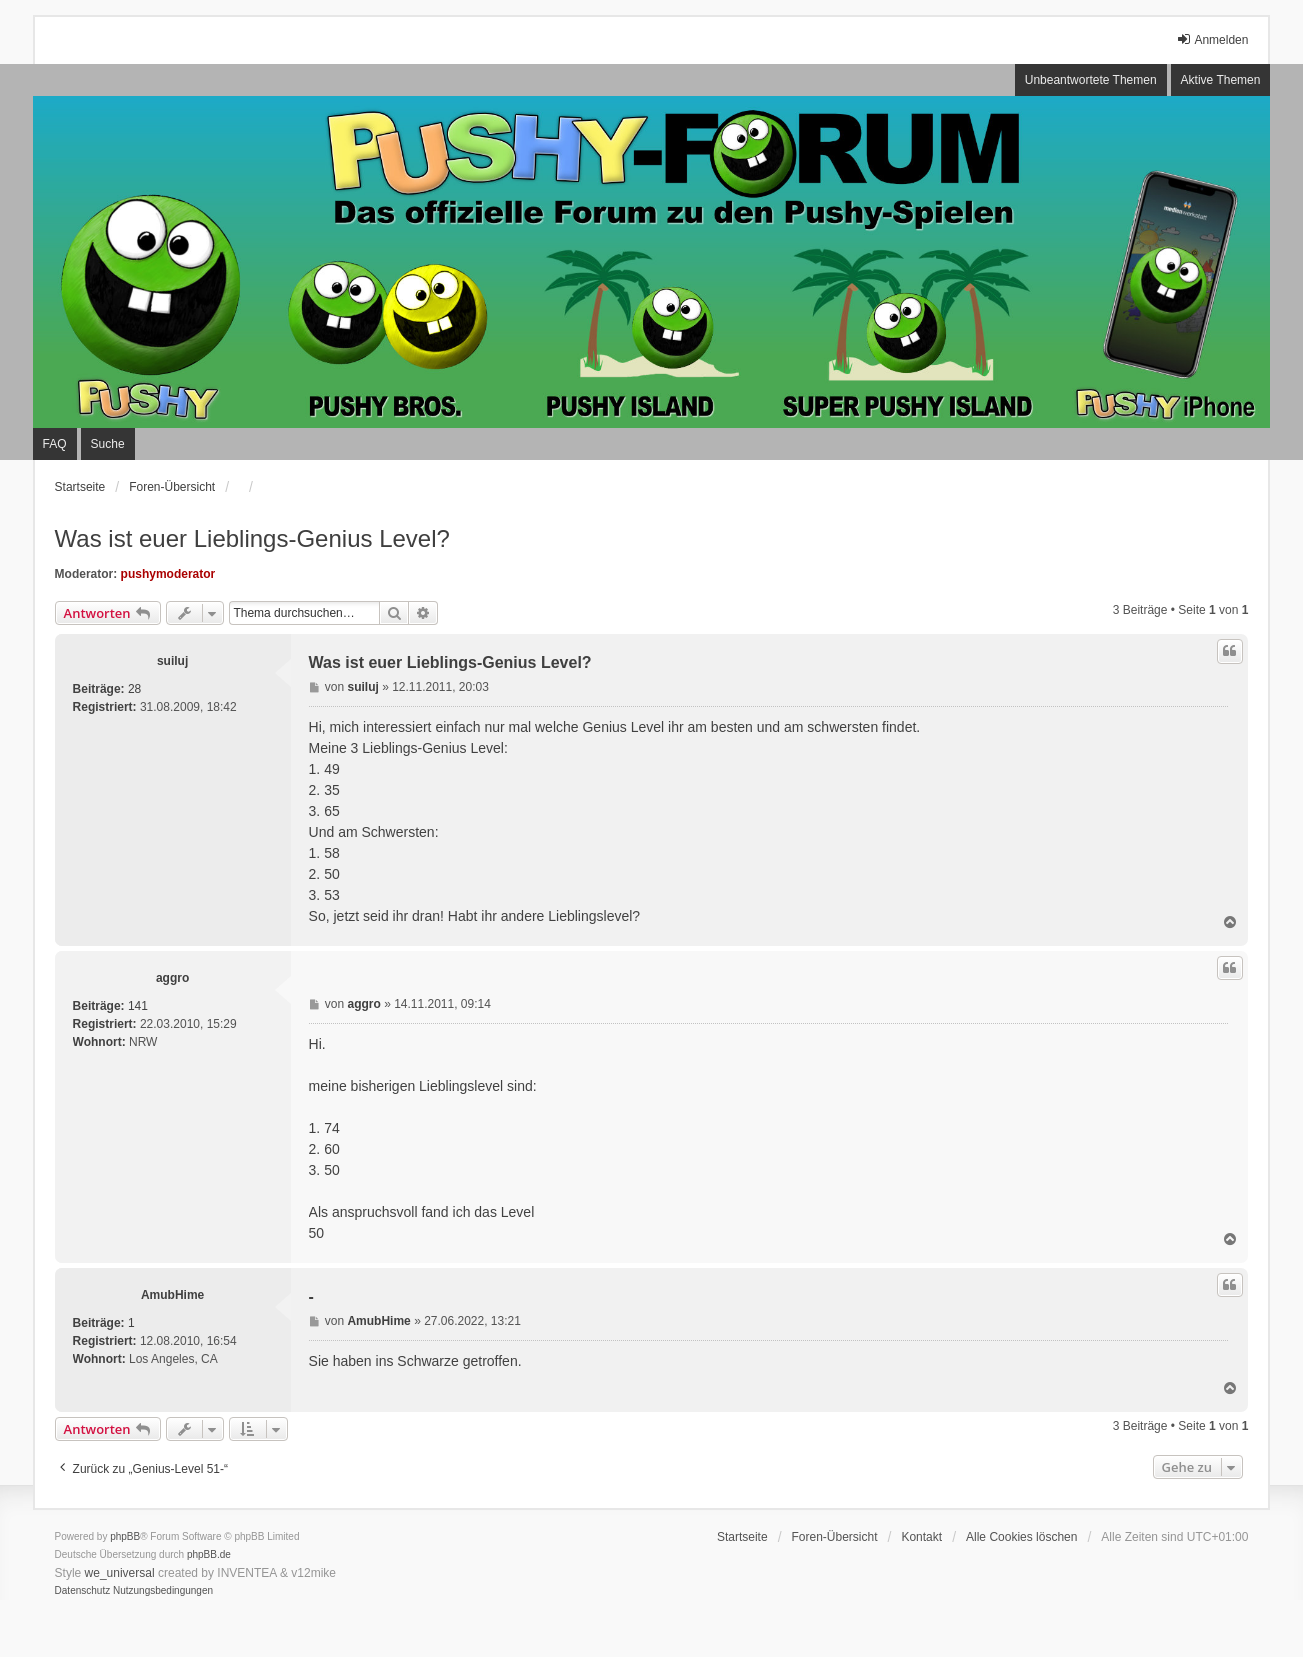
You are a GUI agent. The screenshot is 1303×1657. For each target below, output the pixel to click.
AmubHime (172, 1295)
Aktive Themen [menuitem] (1221, 80)
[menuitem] (83, 1591)
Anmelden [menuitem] (1212, 39)
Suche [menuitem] (108, 444)
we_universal (120, 1573)
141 (138, 1006)
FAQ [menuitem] (55, 444)
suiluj (172, 661)
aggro (172, 978)
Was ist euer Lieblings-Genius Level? (252, 538)
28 (134, 689)
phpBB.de (209, 1554)
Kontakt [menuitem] (921, 1537)
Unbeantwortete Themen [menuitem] (1091, 80)
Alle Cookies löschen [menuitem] (1021, 1537)
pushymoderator (168, 574)
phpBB (125, 1536)
